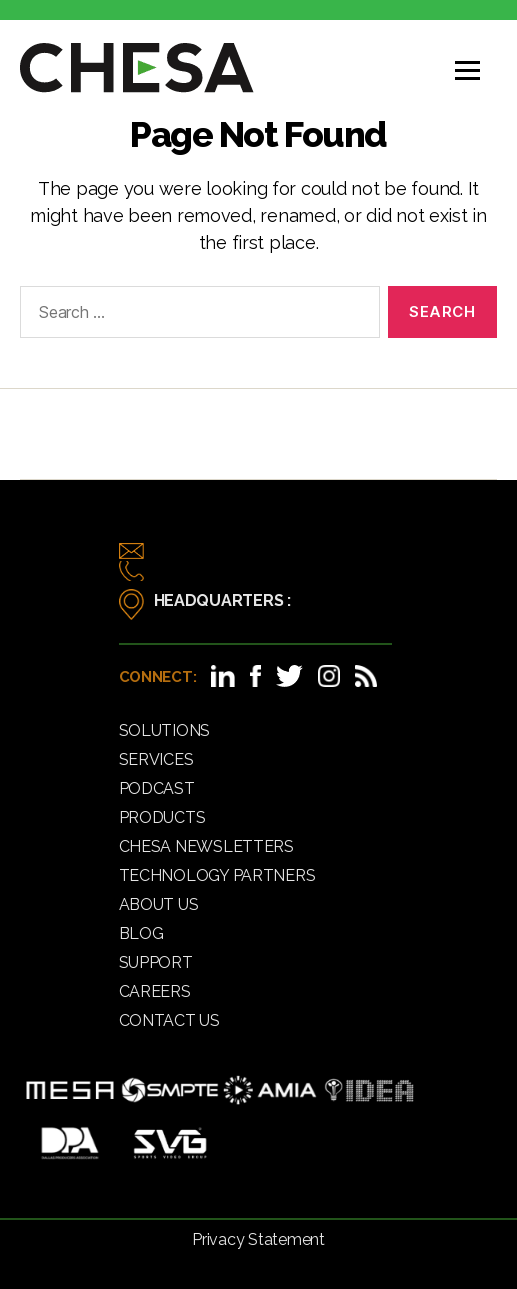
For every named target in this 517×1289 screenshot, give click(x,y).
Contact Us (169, 1020)
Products (162, 817)
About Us (159, 904)
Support (156, 962)
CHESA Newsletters (206, 846)
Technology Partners (217, 875)
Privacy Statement (258, 1239)
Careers (155, 991)
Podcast (157, 788)
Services (156, 759)
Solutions (165, 730)
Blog (141, 933)
